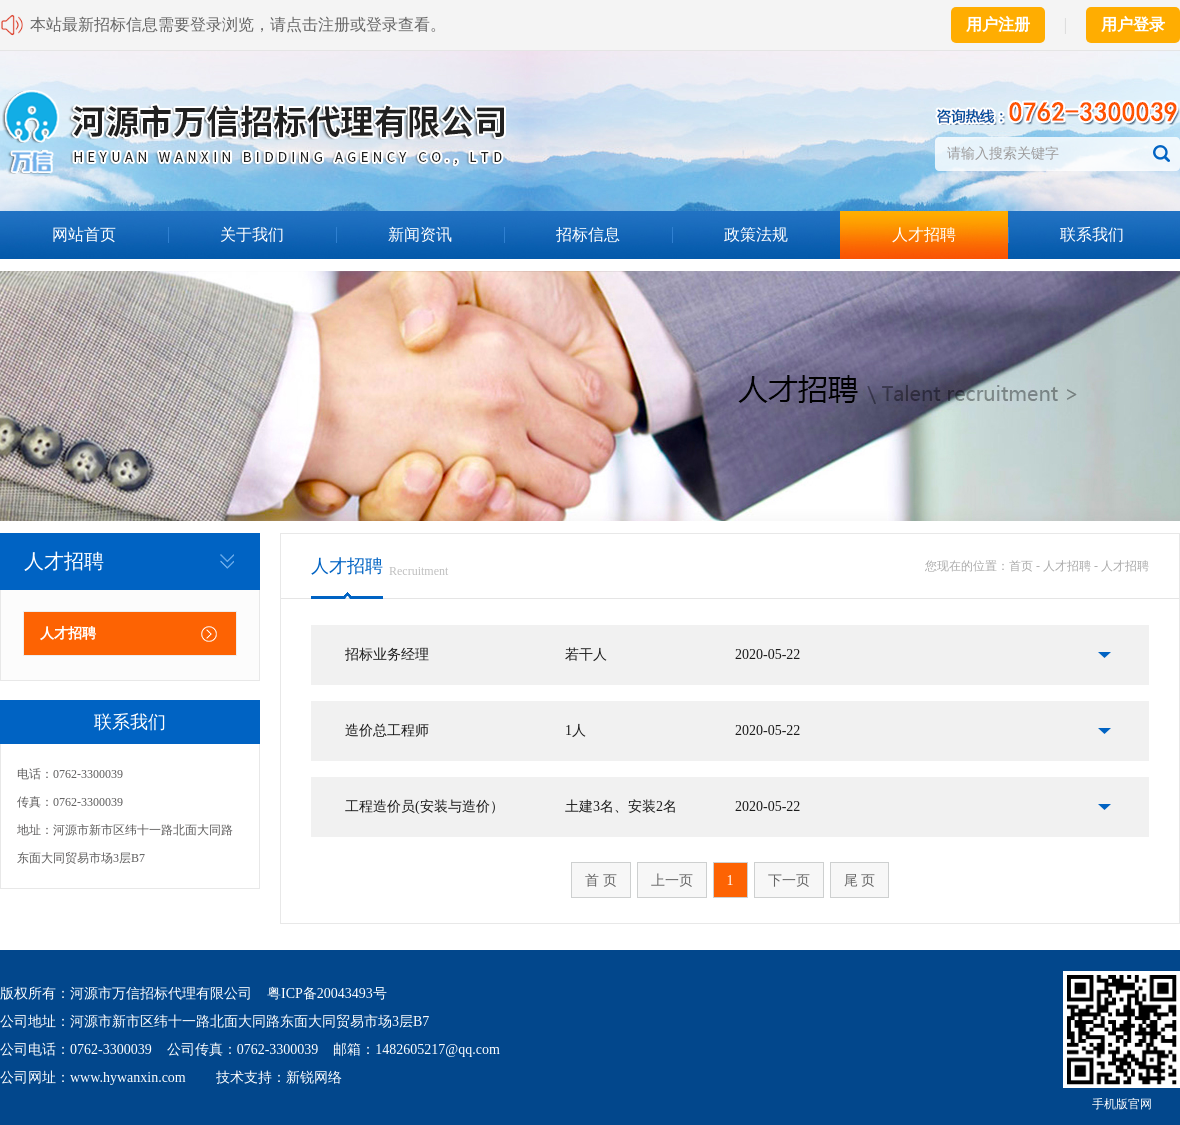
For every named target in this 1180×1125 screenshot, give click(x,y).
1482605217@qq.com (437, 1049)
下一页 (789, 880)
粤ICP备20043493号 (327, 993)
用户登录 (1133, 24)
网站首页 (84, 234)
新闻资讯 (420, 234)
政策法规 (756, 234)
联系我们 (1092, 234)
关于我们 (252, 234)
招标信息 (588, 234)
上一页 (672, 880)
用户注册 (998, 24)
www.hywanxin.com (128, 1077)
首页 (1021, 566)
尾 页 (860, 880)
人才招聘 (924, 234)
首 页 (601, 880)
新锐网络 (314, 1077)
